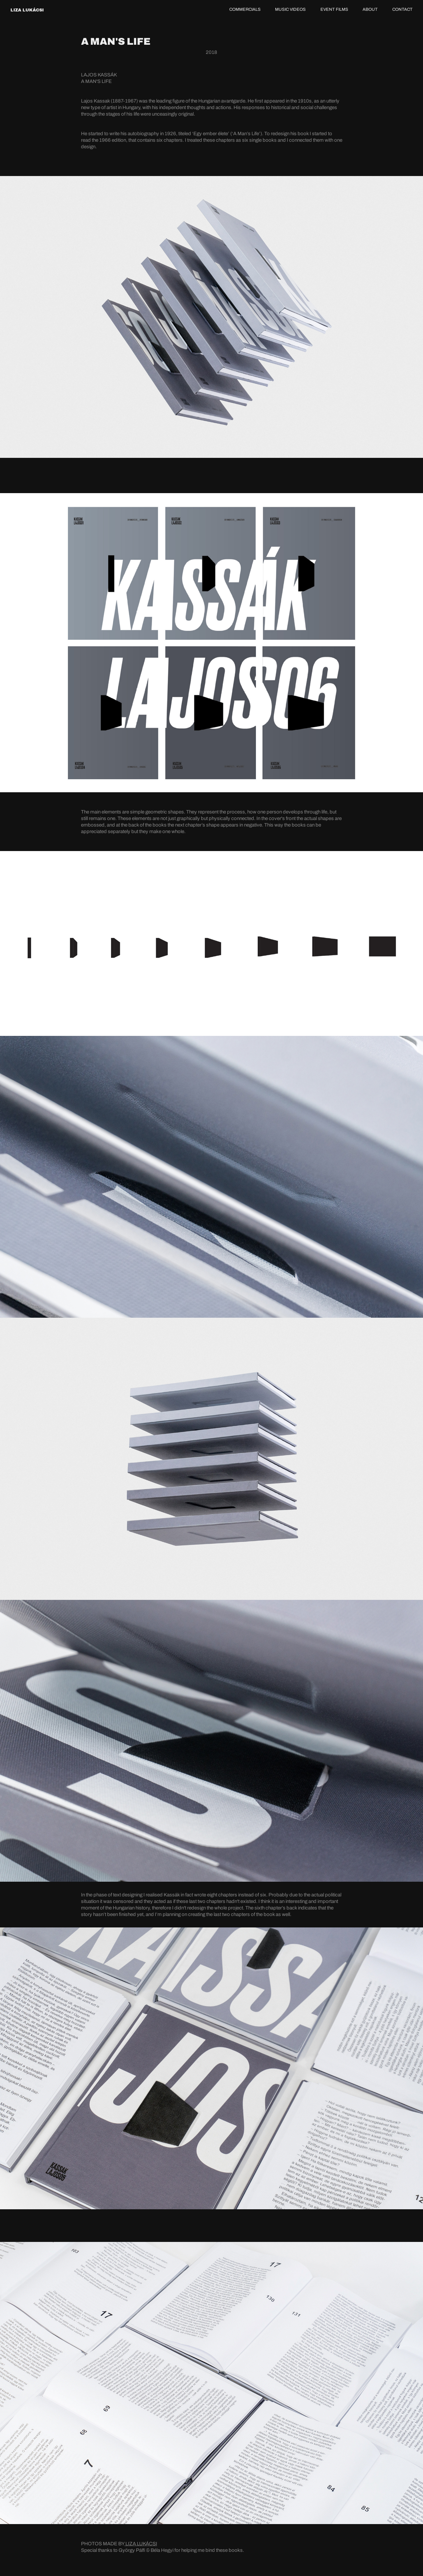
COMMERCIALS (245, 9)
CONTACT (402, 9)
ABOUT (370, 9)
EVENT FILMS (334, 9)
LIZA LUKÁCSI (27, 10)
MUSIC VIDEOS (290, 9)
